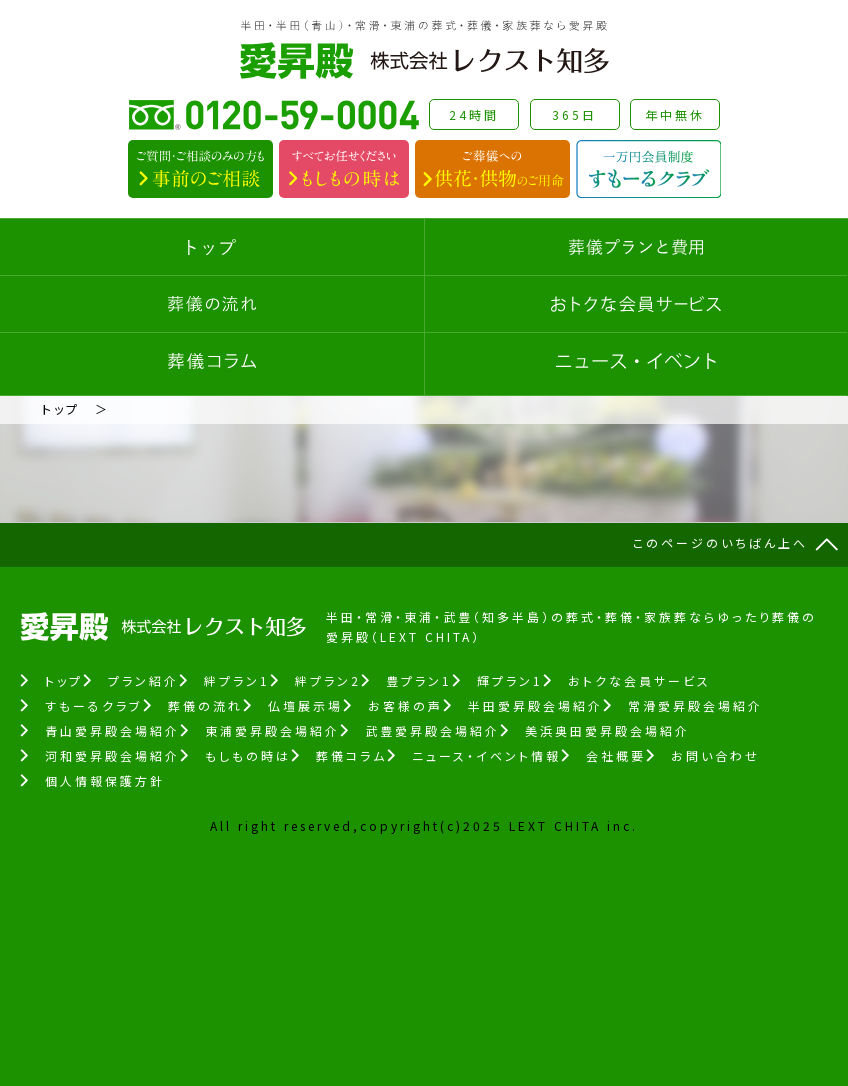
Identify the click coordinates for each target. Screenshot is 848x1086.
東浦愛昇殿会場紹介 (272, 730)
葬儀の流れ (205, 705)
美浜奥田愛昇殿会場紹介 (607, 730)
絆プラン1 (237, 680)
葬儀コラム (351, 755)
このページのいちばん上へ (720, 542)
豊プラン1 (419, 680)
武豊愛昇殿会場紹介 (432, 730)
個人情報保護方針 (105, 780)
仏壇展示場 (305, 705)
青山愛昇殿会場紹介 (112, 730)
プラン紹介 (143, 680)
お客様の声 (405, 705)
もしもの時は (248, 755)
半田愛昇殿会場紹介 (535, 705)
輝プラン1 (510, 680)
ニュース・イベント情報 (486, 755)
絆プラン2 (328, 680)
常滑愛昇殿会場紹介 (695, 705)
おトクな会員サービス (639, 680)
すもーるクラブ (94, 705)
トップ (61, 408)
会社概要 (616, 755)
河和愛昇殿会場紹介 (112, 755)
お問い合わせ (715, 755)
